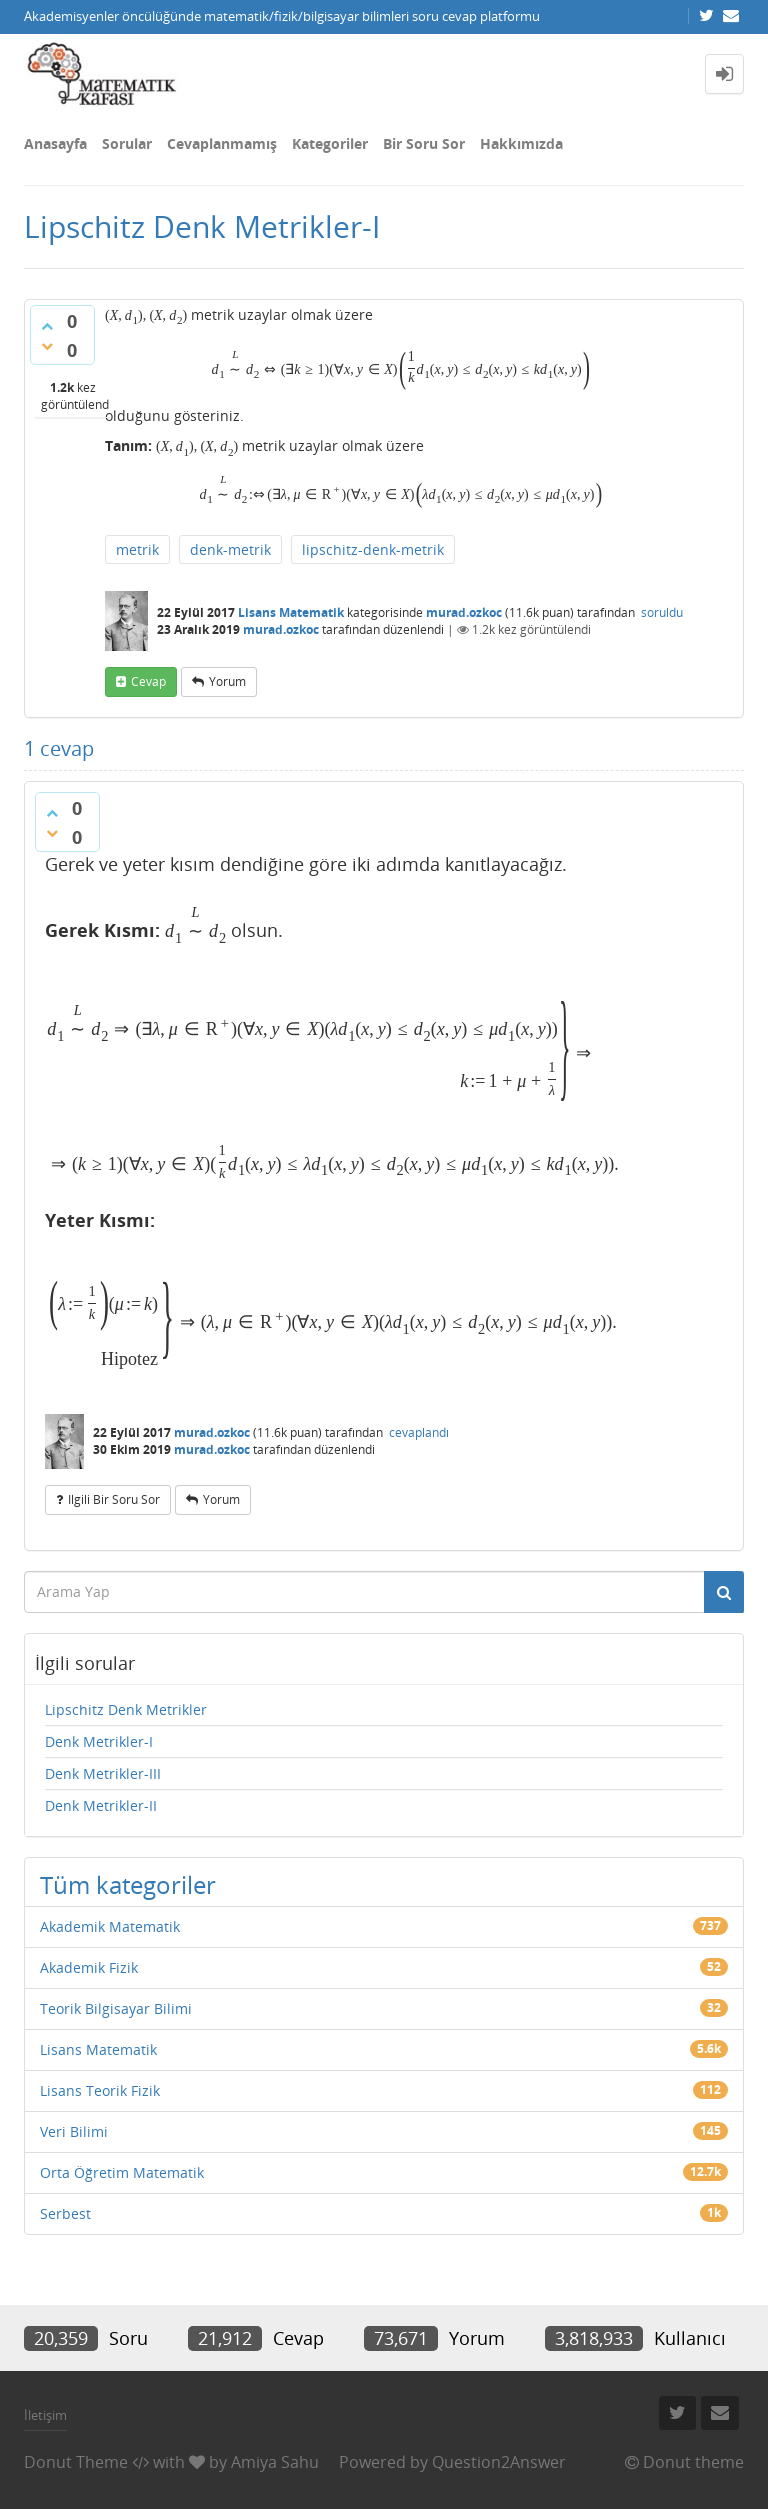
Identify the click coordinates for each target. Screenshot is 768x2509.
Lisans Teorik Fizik (100, 2090)
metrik (137, 549)
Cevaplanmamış (222, 143)
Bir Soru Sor (424, 143)
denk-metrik (230, 549)
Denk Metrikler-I (99, 1741)
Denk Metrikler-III (103, 1773)
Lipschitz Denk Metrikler (126, 1709)
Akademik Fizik (89, 1967)
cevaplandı (419, 1432)
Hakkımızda (521, 143)
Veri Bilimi (74, 2131)
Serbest (65, 2213)
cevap (148, 681)
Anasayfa (55, 143)
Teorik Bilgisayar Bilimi (116, 2008)
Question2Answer (499, 2462)
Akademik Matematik (110, 1926)
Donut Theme (76, 2462)
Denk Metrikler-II (101, 1805)
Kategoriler (330, 143)
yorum (227, 681)
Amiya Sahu (275, 2462)
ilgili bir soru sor (114, 1499)
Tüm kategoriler (128, 1884)
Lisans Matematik (291, 612)
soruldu (662, 612)
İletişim (45, 2415)
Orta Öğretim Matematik (122, 2172)
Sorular (127, 143)
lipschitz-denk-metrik (373, 549)
